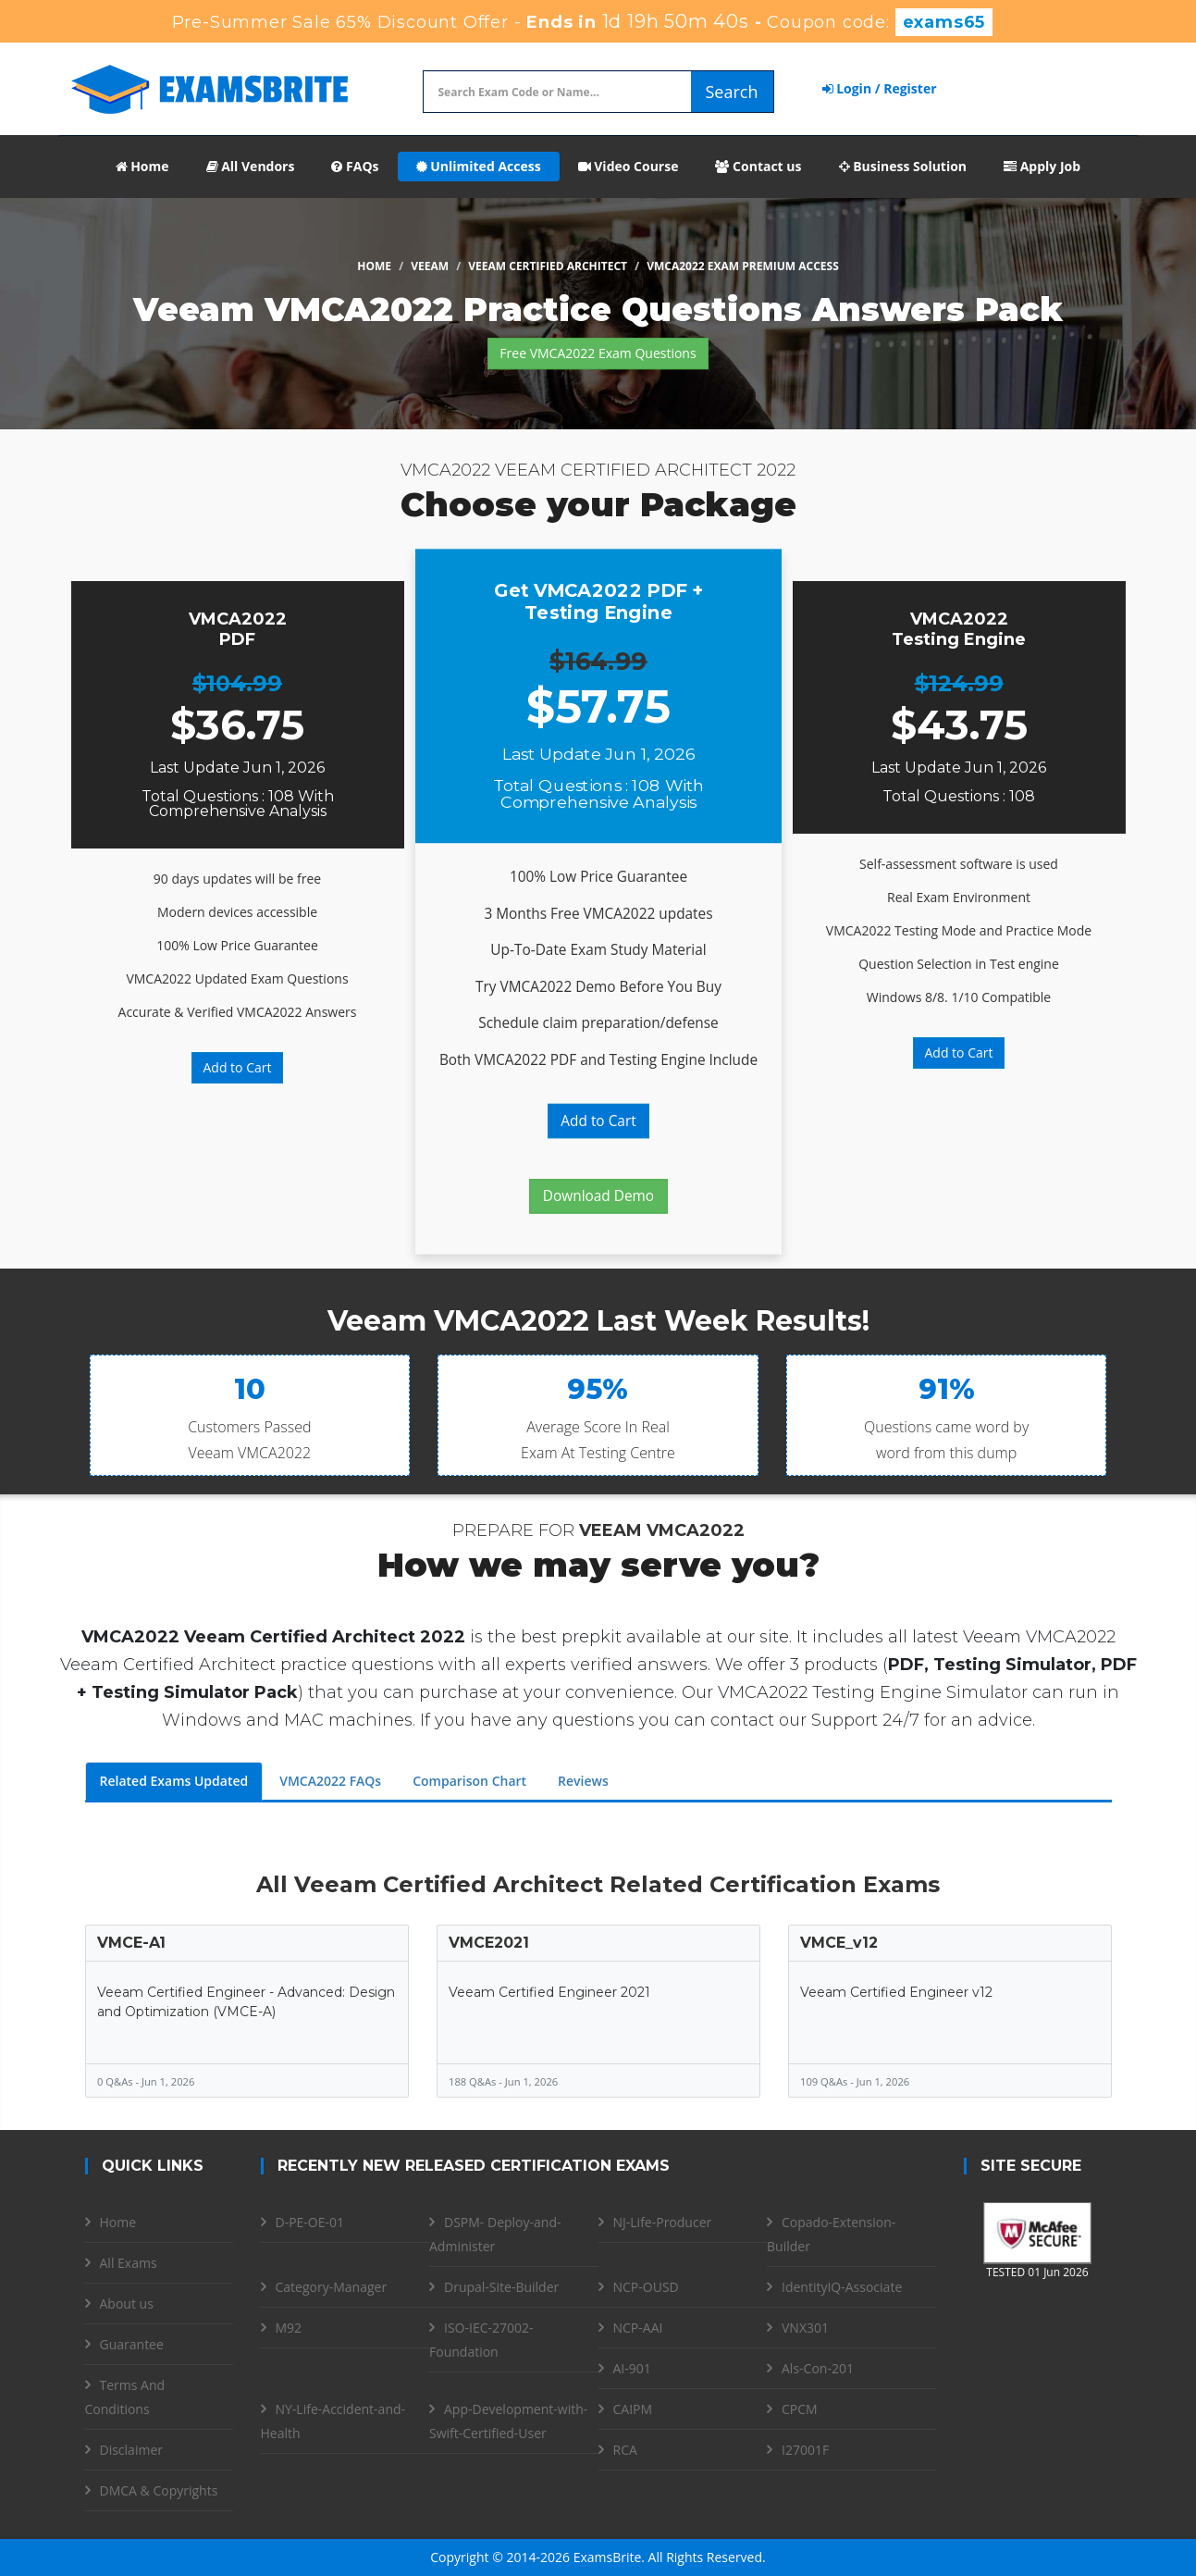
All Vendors (250, 166)
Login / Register (879, 88)
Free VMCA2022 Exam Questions (597, 353)
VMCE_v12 (839, 1942)
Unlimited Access (478, 166)
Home (142, 166)
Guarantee (132, 2344)
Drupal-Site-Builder (501, 2287)
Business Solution (903, 166)
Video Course (628, 166)
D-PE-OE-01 (310, 2222)
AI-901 (632, 2368)
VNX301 (805, 2327)
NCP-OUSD (646, 2287)
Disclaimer (131, 2449)
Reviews (583, 1781)
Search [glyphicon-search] (732, 91)
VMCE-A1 (131, 1942)
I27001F (805, 2449)
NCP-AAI (638, 2327)
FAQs (354, 166)
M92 (289, 2327)
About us (127, 2303)
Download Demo (597, 1196)
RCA (625, 2449)
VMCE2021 (489, 1942)
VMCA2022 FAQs (330, 1781)
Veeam (430, 266)
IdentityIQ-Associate (842, 2287)
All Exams (128, 2263)
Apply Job (1042, 166)
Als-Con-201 (818, 2368)
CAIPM (633, 2409)
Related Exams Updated (174, 1781)
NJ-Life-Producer (662, 2222)
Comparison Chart (469, 1781)
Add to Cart (237, 1067)
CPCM (800, 2409)
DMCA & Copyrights (159, 2490)
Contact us (758, 166)
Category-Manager (332, 2287)
